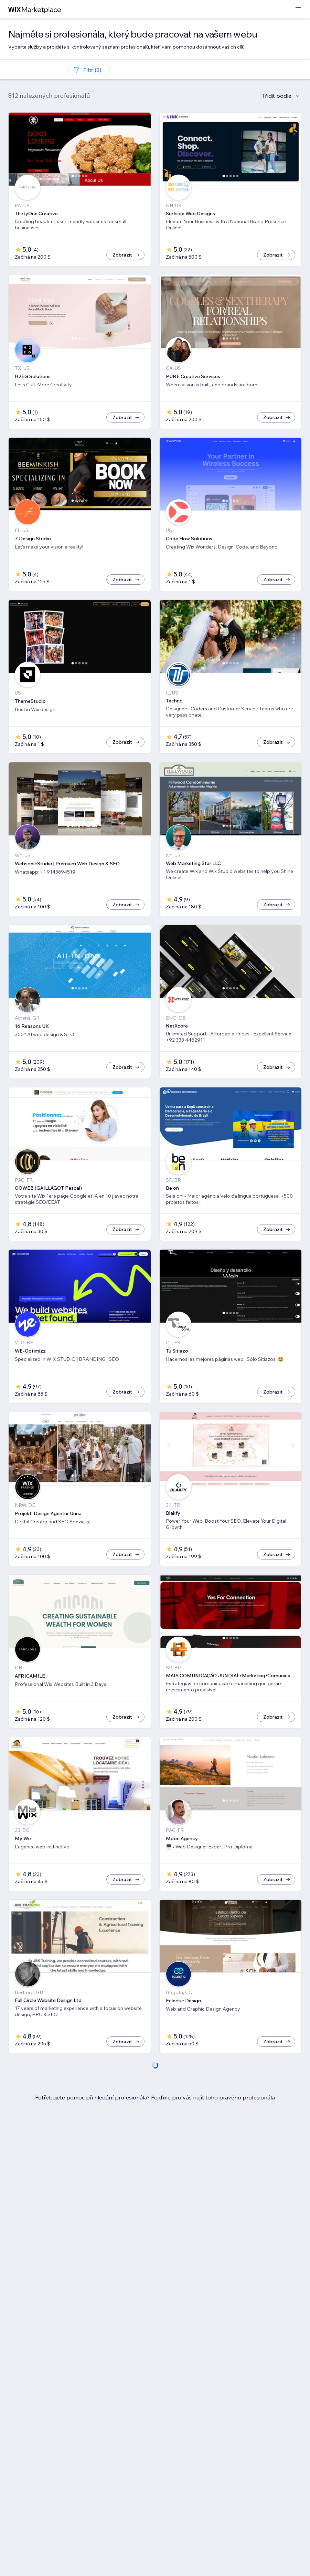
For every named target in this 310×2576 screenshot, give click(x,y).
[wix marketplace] (34, 9)
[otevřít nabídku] (298, 9)
